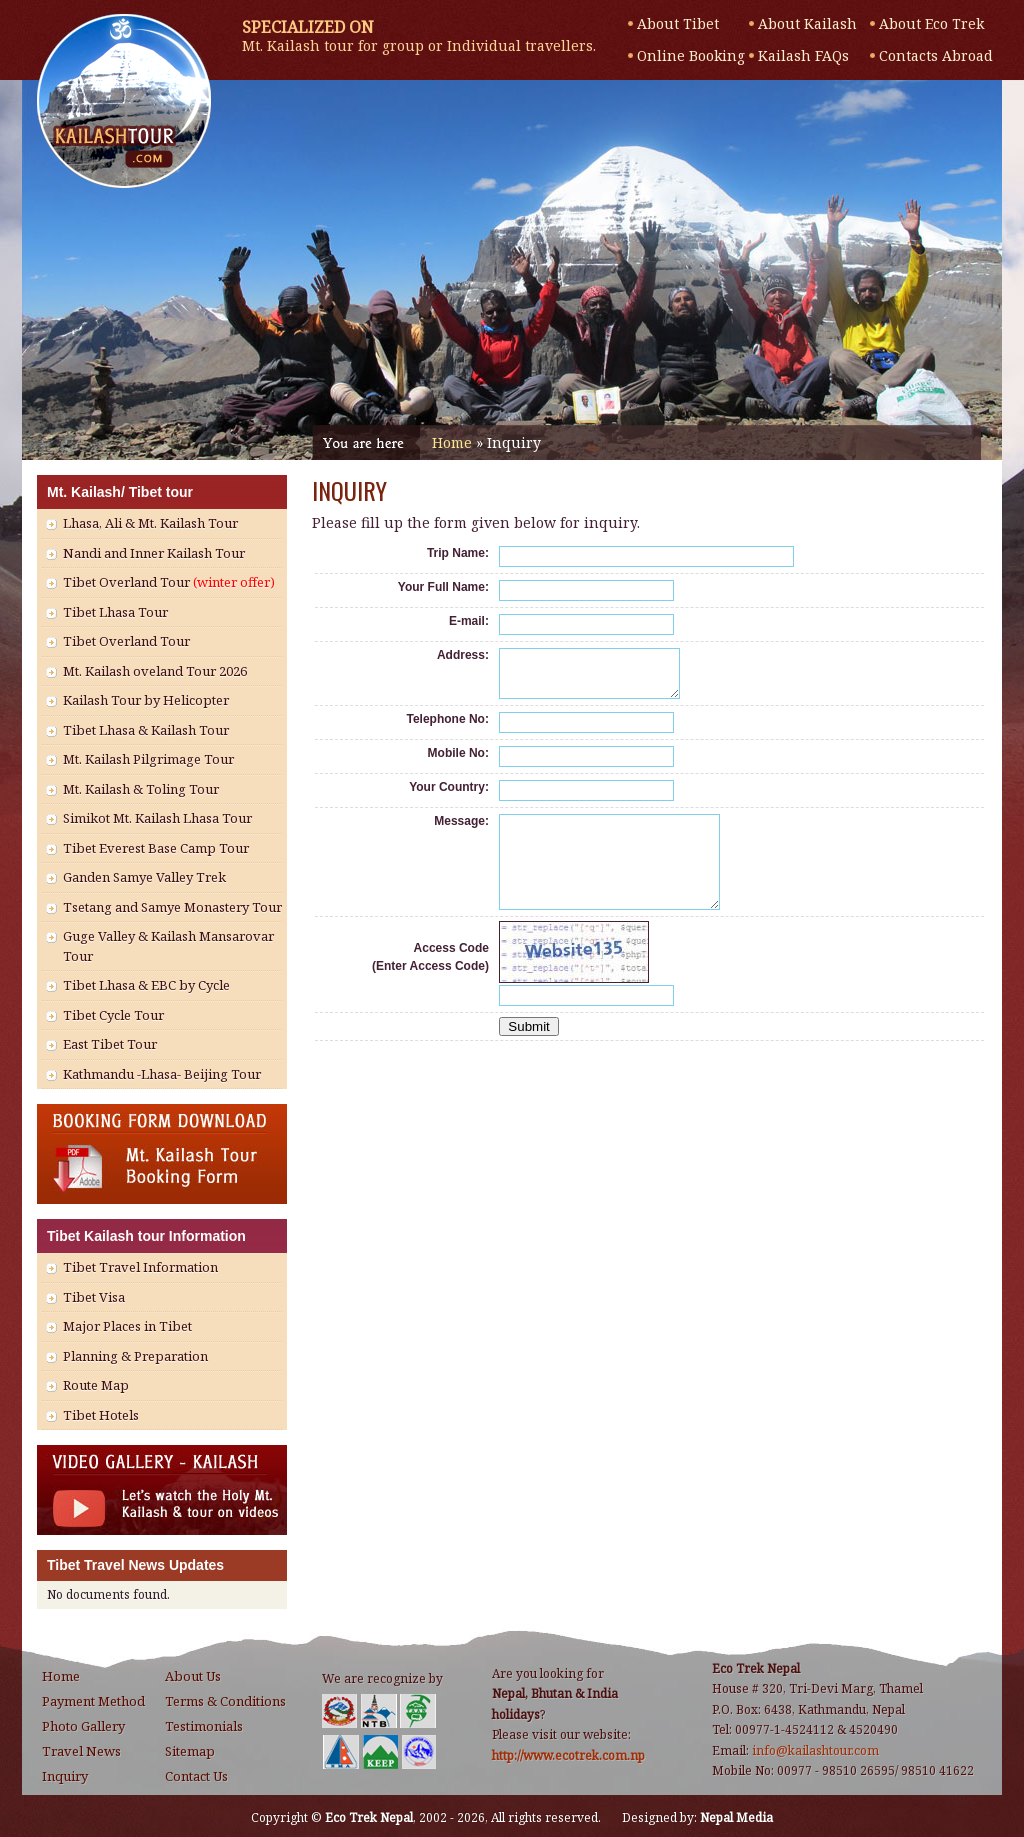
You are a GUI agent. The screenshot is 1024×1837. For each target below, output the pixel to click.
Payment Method (93, 1701)
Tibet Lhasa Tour (115, 612)
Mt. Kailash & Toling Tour (141, 789)
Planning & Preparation (135, 1356)
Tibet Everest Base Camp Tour (156, 848)
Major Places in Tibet (127, 1326)
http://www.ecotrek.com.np (568, 1755)
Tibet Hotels (101, 1415)
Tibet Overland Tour (169, 582)
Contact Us (196, 1776)
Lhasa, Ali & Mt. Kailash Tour (150, 523)
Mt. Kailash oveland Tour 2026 (155, 671)
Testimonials (204, 1726)
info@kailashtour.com (815, 1750)
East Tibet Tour (110, 1044)
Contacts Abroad (934, 55)
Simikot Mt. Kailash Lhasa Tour (157, 818)
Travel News (81, 1751)
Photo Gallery (83, 1726)
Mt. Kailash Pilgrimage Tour (148, 759)
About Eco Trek (931, 23)
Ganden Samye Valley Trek (144, 877)
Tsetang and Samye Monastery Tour (172, 907)
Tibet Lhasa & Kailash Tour (146, 730)
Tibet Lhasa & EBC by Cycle (146, 985)
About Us (193, 1676)
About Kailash (807, 23)
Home (452, 442)
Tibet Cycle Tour (113, 1015)
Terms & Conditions (225, 1701)
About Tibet (678, 23)
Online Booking (691, 55)
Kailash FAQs (803, 55)
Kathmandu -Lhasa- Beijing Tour (162, 1074)
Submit (529, 1053)
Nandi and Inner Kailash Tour (154, 553)
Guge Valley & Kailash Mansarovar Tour (168, 946)
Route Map (96, 1385)
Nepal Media (736, 1817)
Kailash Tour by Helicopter (146, 700)
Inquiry (65, 1776)
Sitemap (190, 1751)
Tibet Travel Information (140, 1267)
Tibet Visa (94, 1297)
